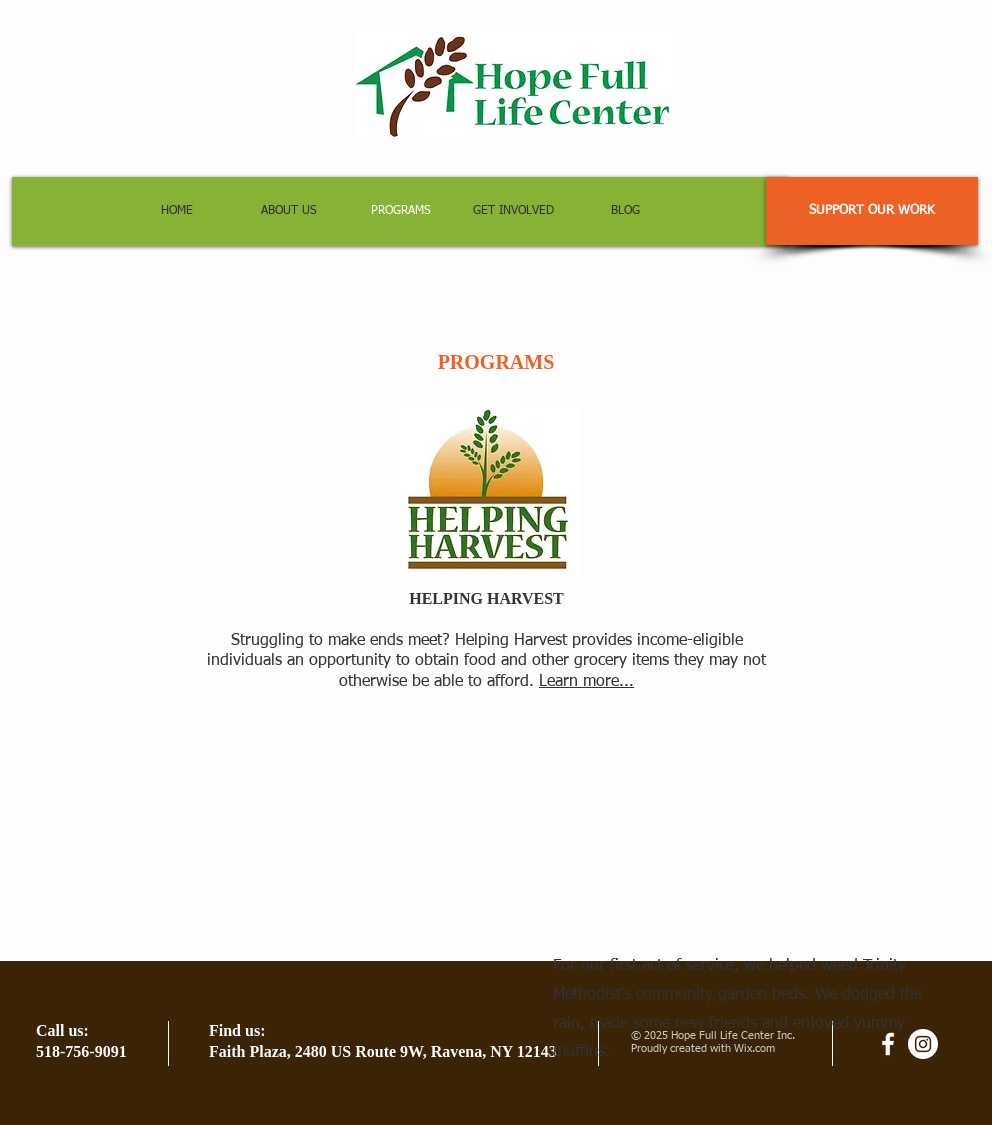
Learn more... (586, 682)
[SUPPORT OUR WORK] (872, 211)
